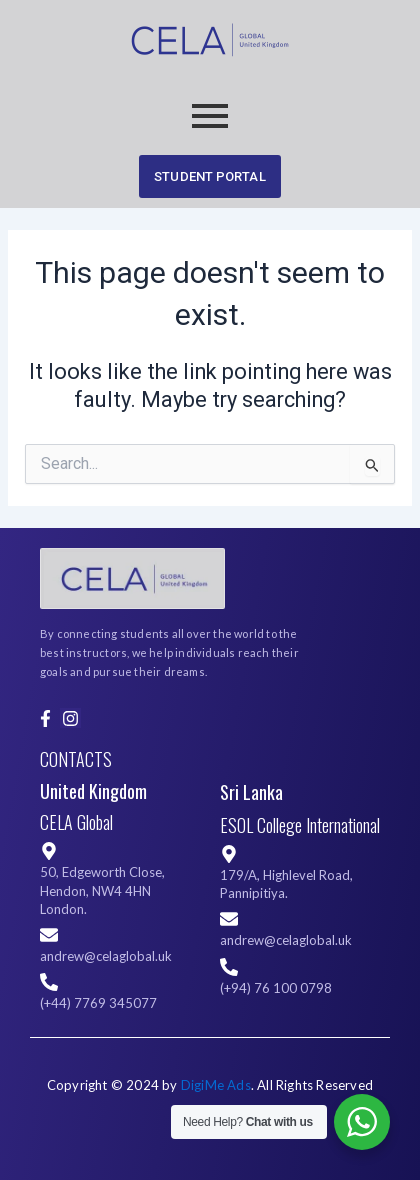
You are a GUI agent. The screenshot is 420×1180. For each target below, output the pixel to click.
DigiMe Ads (216, 1085)
